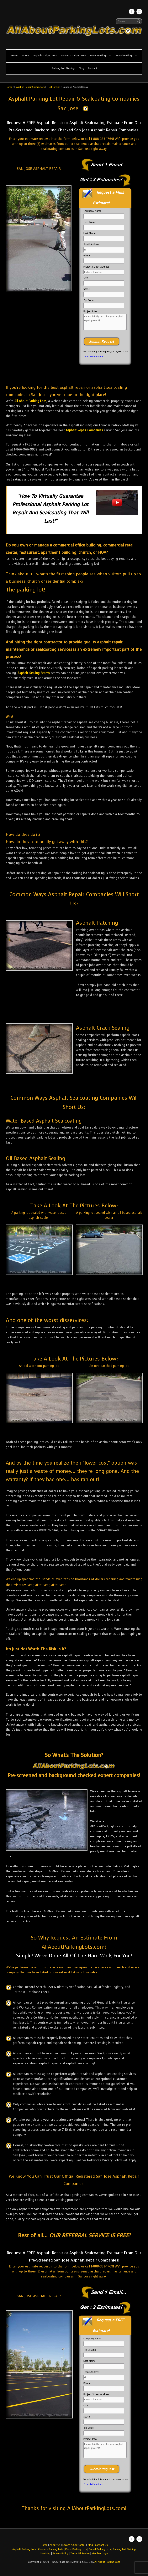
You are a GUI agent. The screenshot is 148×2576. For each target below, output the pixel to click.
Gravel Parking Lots (127, 55)
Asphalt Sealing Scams (34, 673)
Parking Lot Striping (63, 68)
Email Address (91, 244)
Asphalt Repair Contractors (30, 86)
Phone (87, 255)
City (85, 277)
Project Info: (90, 311)
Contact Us (101, 2545)
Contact (92, 68)
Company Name (92, 211)
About (25, 55)
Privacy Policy (60, 2553)
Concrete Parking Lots (73, 55)
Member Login (100, 2553)
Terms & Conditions (93, 356)
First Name (89, 222)
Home (14, 55)
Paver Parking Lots (101, 55)
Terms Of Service (80, 2553)
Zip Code (88, 300)
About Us (55, 2545)
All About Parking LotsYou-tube (139, 11)
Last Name (89, 233)
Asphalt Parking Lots (45, 55)
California (54, 86)
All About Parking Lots (30, 401)
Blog (81, 68)
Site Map (45, 2553)
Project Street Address (96, 266)
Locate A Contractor (73, 2545)
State (86, 289)
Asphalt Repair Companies (84, 430)
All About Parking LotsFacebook (132, 11)
